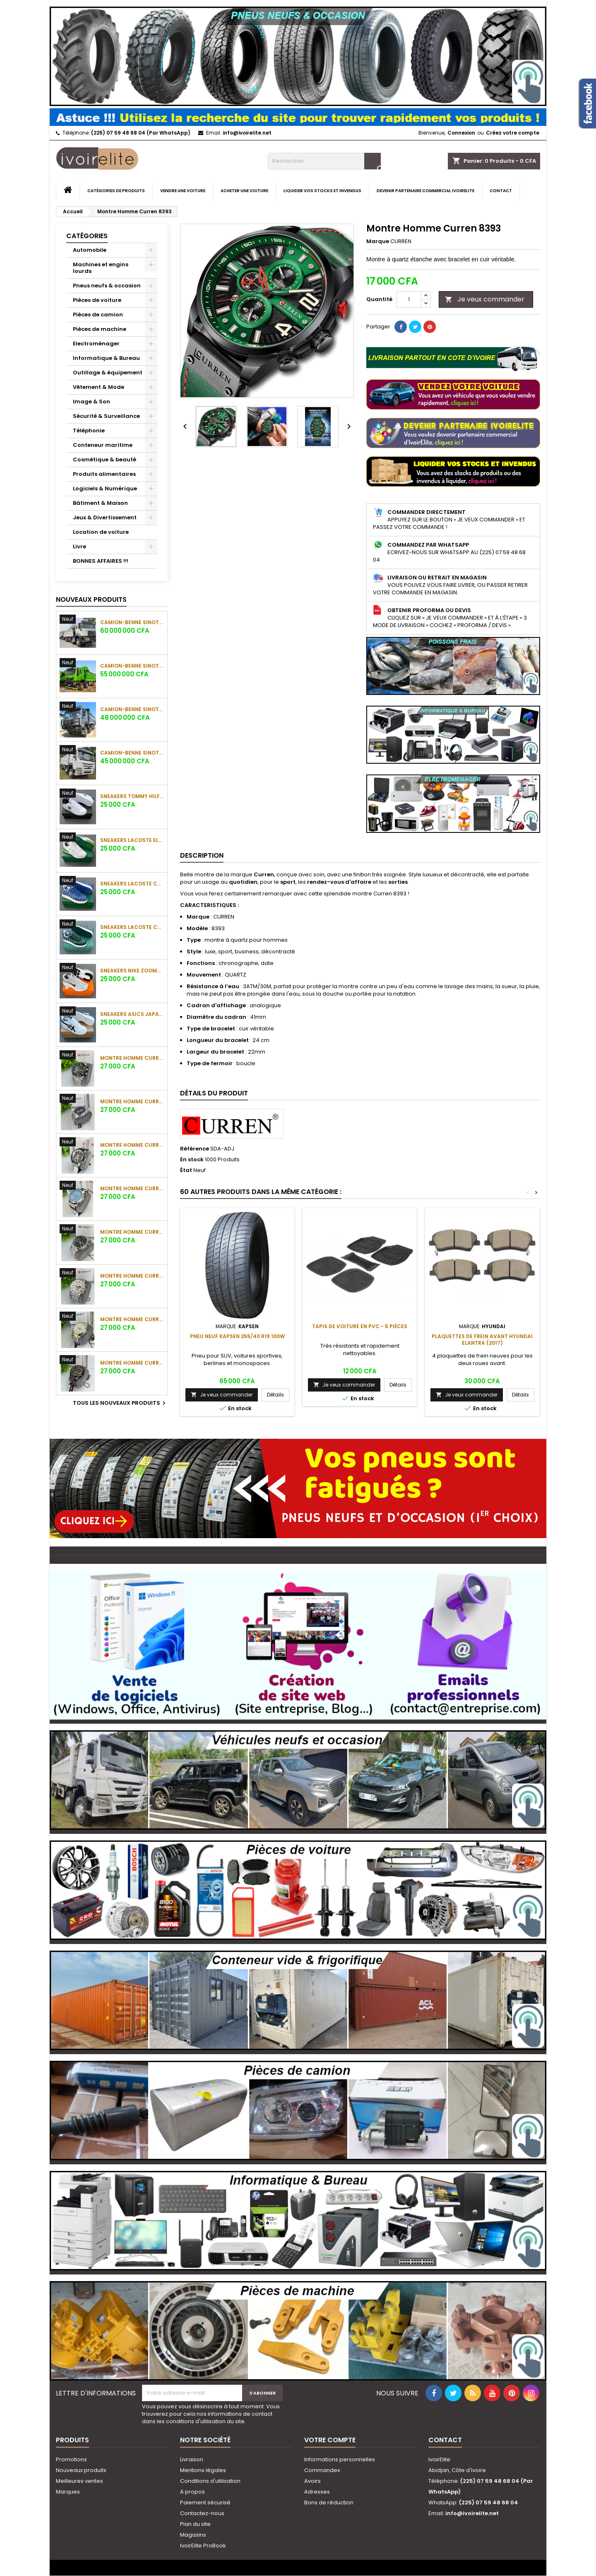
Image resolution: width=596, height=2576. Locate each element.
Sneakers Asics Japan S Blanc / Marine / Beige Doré (132, 1014)
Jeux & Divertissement (105, 517)
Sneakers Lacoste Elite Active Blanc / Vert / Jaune (132, 840)
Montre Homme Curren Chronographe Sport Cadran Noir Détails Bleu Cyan (132, 1058)
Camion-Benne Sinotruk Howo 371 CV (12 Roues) (132, 752)
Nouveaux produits (91, 599)
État (186, 1170)
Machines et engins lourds (100, 267)
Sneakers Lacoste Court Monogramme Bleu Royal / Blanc (132, 883)
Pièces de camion (98, 314)
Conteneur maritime (102, 445)
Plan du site (195, 2524)
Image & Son (91, 401)
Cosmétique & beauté (104, 459)
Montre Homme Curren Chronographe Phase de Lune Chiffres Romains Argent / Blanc (132, 1275)
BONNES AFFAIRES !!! (100, 561)
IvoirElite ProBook (203, 2545)
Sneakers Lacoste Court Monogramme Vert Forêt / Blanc (132, 927)
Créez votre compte (512, 132)
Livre (79, 546)
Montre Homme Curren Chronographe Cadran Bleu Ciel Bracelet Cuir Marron (132, 1188)
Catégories (87, 236)
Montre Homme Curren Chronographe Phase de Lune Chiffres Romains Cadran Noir (132, 1232)
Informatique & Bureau (106, 358)
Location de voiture (101, 532)
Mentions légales (203, 2470)
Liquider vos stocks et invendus (322, 191)
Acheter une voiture (244, 191)
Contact (501, 191)
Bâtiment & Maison (100, 503)
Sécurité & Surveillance (106, 416)
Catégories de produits (116, 191)
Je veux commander (484, 299)
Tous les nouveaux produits (120, 1403)
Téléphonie (89, 430)
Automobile (89, 250)
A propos (192, 2492)
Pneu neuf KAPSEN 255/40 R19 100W (237, 1336)
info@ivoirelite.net (247, 132)
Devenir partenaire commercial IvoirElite (425, 191)
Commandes (322, 2470)
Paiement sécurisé (205, 2502)
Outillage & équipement (107, 372)
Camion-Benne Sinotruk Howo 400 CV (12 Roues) (132, 709)
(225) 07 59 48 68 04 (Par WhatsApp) (140, 132)
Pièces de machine (99, 329)
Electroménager (96, 343)
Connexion (461, 132)
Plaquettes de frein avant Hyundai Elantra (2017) (482, 1339)
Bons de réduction (328, 2502)
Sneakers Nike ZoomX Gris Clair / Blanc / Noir (132, 970)
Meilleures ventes (79, 2481)
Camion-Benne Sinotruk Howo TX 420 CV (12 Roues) (132, 665)
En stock (192, 1159)
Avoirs (312, 2481)
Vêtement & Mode (98, 387)
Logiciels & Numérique (105, 488)
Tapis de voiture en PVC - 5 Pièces (359, 1326)
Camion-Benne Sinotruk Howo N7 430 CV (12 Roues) (132, 622)
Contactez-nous (202, 2513)
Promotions (71, 2459)
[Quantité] (409, 299)
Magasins (193, 2535)
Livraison (191, 2459)
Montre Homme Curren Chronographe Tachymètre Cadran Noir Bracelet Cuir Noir (132, 1145)
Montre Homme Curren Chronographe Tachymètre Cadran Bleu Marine (132, 1101)
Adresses (317, 2492)
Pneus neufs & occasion (107, 285)
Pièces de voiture (97, 300)
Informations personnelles (339, 2459)
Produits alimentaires (104, 474)
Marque (377, 241)
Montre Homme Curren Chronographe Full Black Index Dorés (132, 1362)
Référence (194, 1149)
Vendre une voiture (182, 191)
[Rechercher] (324, 161)
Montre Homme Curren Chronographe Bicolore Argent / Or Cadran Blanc (132, 1319)
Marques (68, 2492)
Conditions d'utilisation (210, 2481)
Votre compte (330, 2440)
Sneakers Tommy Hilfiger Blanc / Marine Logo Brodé (132, 796)
